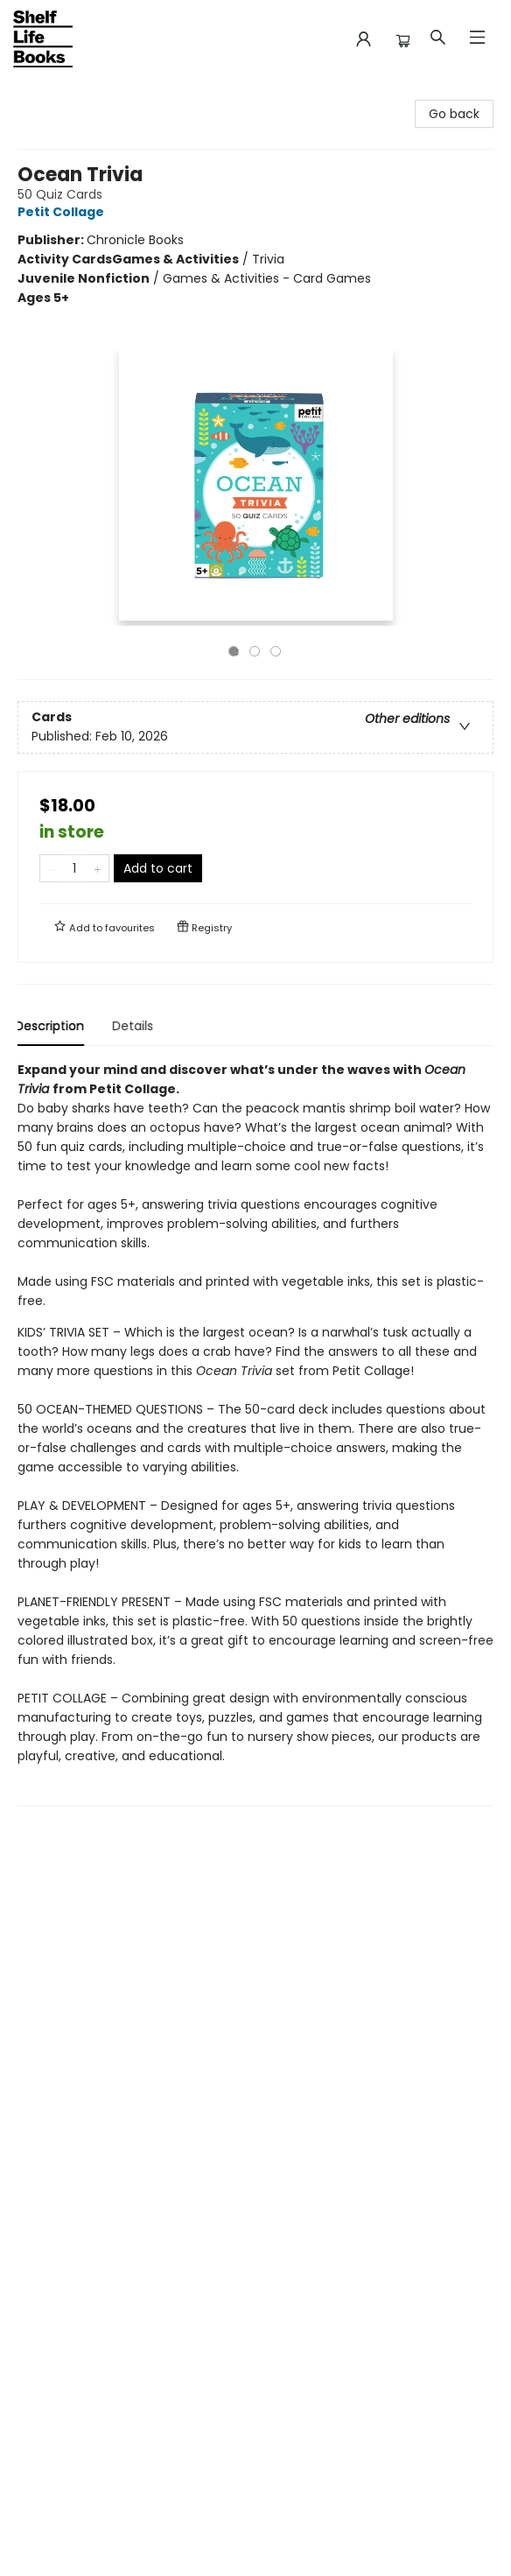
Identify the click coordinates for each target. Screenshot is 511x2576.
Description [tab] (52, 1026)
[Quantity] (74, 868)
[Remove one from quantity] (51, 868)
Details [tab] (135, 1026)
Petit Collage (63, 212)
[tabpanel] (256, 1433)
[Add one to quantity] (97, 868)
